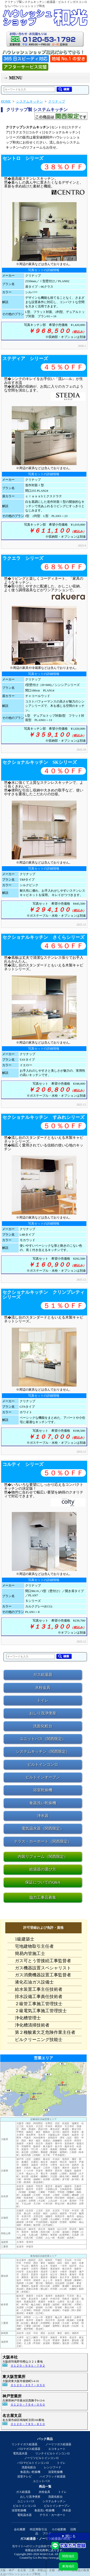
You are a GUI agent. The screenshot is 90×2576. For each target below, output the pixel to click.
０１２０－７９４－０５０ (28, 2404)
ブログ (46, 2533)
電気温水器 (20, 2453)
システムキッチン (54, 2501)
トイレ (61, 2462)
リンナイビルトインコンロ (52, 2453)
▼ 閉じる (68, 2536)
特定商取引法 (38, 2529)
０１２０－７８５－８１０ (28, 2424)
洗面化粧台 (29, 2467)
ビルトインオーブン (57, 2506)
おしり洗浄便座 (30, 2496)
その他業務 (59, 2529)
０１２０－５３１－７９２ (28, 2365)
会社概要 (19, 2529)
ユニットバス (41, 2481)
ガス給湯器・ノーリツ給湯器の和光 (45, 2538)
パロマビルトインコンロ (33, 2462)
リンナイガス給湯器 (24, 2444)
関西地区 (68, 2556)
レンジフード (52, 2467)
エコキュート (57, 2449)
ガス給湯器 (23, 2492)
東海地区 (68, 2566)
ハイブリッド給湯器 (53, 2476)
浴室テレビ (24, 2476)
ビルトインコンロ (24, 2506)
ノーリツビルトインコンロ (41, 2458)
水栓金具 (44, 2492)
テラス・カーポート (53, 2515)
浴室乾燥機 (55, 2472)
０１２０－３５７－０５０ (28, 2385)
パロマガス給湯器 (28, 2449)
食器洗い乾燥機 (30, 2472)
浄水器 (66, 2510)
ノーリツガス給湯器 (58, 2444)
